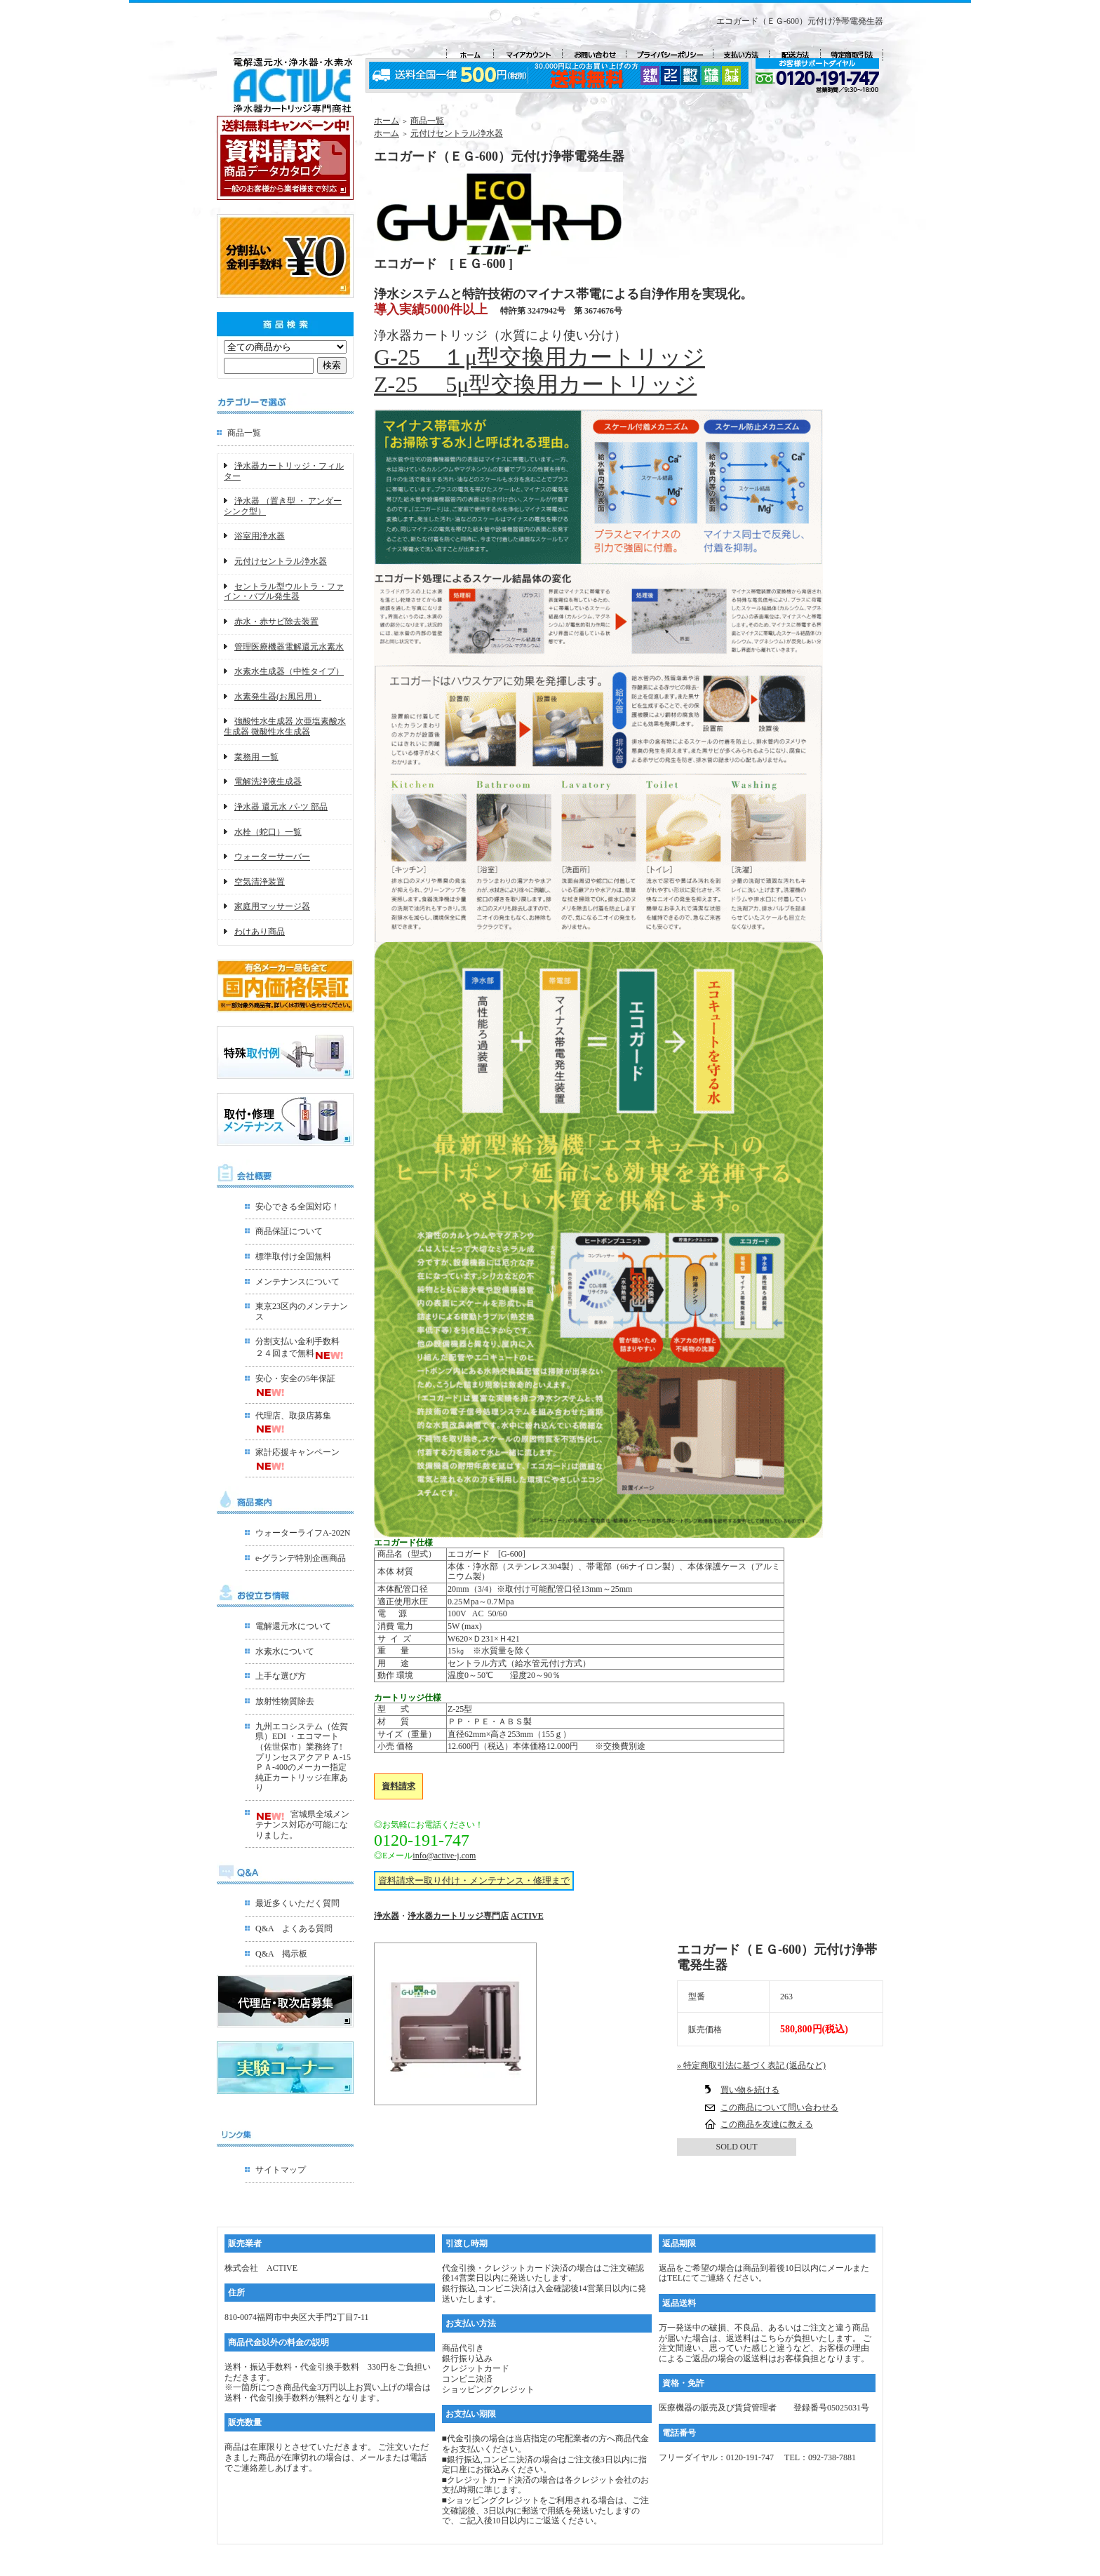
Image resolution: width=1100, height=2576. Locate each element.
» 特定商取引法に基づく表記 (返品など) (751, 2065)
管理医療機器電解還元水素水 (289, 647)
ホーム (386, 121)
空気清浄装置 (259, 882)
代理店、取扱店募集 (293, 1416)
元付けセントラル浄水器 (280, 561)
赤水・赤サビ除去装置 (276, 621)
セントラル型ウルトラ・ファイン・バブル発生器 (284, 592)
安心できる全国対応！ (297, 1207)
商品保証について (289, 1231)
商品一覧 (244, 433)
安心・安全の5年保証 (295, 1378)
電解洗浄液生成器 (268, 781)
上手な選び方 (280, 1676)
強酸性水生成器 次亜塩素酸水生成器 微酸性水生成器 (285, 726)
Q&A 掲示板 (281, 1954)
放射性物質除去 (284, 1701)
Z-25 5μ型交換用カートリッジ (535, 384)
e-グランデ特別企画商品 (300, 1558)
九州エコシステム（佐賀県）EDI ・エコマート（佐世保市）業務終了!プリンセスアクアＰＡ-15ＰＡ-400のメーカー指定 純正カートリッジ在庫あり (303, 1757)
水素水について (284, 1651)
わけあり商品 (259, 932)
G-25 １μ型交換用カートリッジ (539, 357)
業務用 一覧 (256, 757)
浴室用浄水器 (259, 536)
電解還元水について (293, 1626)
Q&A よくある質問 (294, 1928)
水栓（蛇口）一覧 (268, 832)
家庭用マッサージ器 (272, 906)
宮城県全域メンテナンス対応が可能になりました (302, 1824)
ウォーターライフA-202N (302, 1533)
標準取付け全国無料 (293, 1256)
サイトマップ (280, 2170)
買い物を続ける (749, 2090)
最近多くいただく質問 (297, 1903)
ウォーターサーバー (272, 856)
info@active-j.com (444, 1855)
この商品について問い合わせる (779, 2107)
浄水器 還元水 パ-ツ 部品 (281, 807)
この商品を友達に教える (766, 2124)
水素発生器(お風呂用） (277, 697)
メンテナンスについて (297, 1282)
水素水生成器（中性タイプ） (289, 671)
